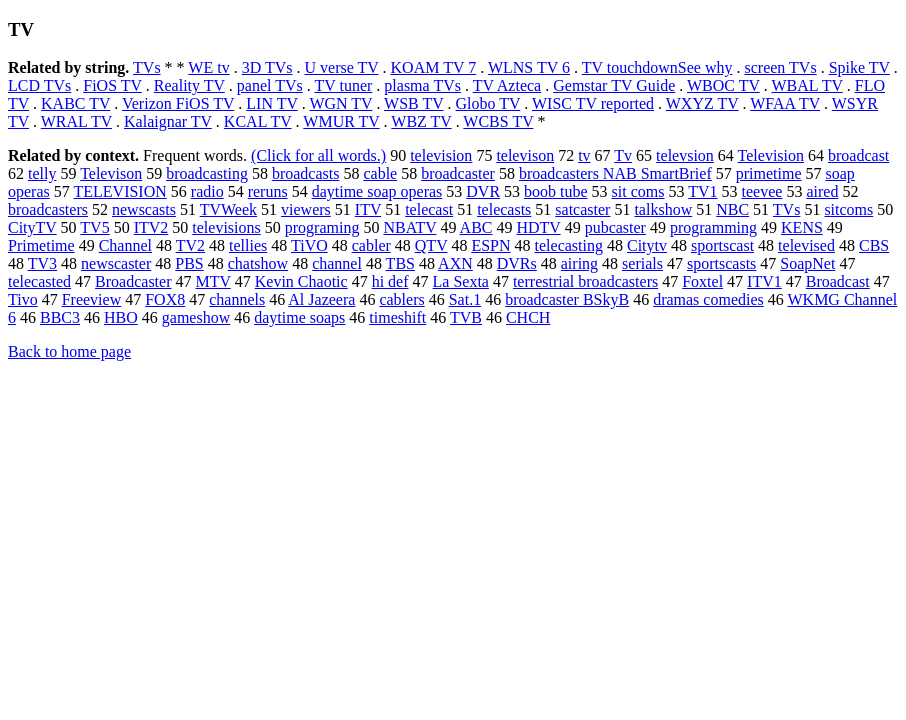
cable (380, 173)
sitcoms (848, 209)
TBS (400, 263)
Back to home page (69, 351)
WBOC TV (723, 85)
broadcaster (458, 173)
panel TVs (270, 85)
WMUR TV (341, 121)
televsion (685, 155)
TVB (466, 317)
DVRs (517, 263)
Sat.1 (465, 299)
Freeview (92, 299)
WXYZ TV (702, 103)
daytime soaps (299, 317)
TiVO (309, 245)
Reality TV (189, 85)
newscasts (144, 209)
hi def (390, 281)
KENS (802, 227)
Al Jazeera (321, 299)
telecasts (504, 209)
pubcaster (615, 227)
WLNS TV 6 (529, 67)
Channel (125, 245)
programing (322, 227)
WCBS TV (498, 121)
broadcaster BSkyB (567, 299)
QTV (431, 245)
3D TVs (267, 67)
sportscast (722, 245)
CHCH (528, 317)
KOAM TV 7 (434, 67)
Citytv (647, 245)
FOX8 (165, 299)
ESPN (490, 245)
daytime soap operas (377, 191)
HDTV (538, 227)
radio (207, 191)
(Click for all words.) (318, 155)
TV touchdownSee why (657, 67)
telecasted (39, 281)
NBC (732, 209)
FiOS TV (112, 85)
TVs (147, 67)
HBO (121, 317)
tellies (248, 245)
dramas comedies (708, 299)
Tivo (23, 299)
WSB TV (413, 103)
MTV (212, 281)
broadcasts (306, 173)
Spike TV (859, 67)
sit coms (638, 191)
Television (771, 155)
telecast (429, 209)
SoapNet (807, 263)
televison (525, 155)
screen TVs (781, 67)
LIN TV (271, 103)
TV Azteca (507, 85)
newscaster (116, 263)
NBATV (409, 227)
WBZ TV (421, 121)
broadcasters (48, 209)
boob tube (556, 191)
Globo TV (488, 103)
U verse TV (341, 67)
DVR (483, 191)
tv (584, 155)
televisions (226, 227)
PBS (189, 263)
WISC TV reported (593, 103)
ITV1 (764, 281)
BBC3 (60, 317)
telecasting (569, 245)
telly (42, 173)
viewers (306, 209)
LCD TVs (39, 85)
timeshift (397, 317)
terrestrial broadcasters (585, 281)
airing (579, 263)
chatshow (258, 263)
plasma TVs (422, 85)
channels (237, 299)
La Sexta (461, 281)
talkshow (663, 209)
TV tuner (343, 85)
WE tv (208, 67)
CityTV (32, 227)
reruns (268, 191)
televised (806, 245)
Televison (111, 173)
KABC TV (75, 103)
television (441, 155)
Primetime (41, 245)
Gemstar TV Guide (614, 85)
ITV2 (151, 227)
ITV (368, 209)
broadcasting (207, 173)
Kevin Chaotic (301, 281)
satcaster (582, 209)
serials (642, 263)
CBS (874, 245)
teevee (762, 191)
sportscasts (721, 263)
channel (337, 263)
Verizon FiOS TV (178, 103)
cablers (401, 299)
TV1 (702, 191)
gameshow (196, 317)
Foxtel (702, 281)
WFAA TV (785, 103)
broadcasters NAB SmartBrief (615, 173)
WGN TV (340, 103)
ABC (476, 227)
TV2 (190, 245)
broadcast (858, 155)
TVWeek (228, 209)
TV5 (94, 227)
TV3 (42, 263)
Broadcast (838, 281)
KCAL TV (258, 121)
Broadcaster (133, 281)
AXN (455, 263)
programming (713, 227)
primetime (769, 173)
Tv (623, 155)
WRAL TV (76, 121)
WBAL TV (806, 85)
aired (822, 191)
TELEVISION (119, 191)
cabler (371, 245)
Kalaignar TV (168, 121)
